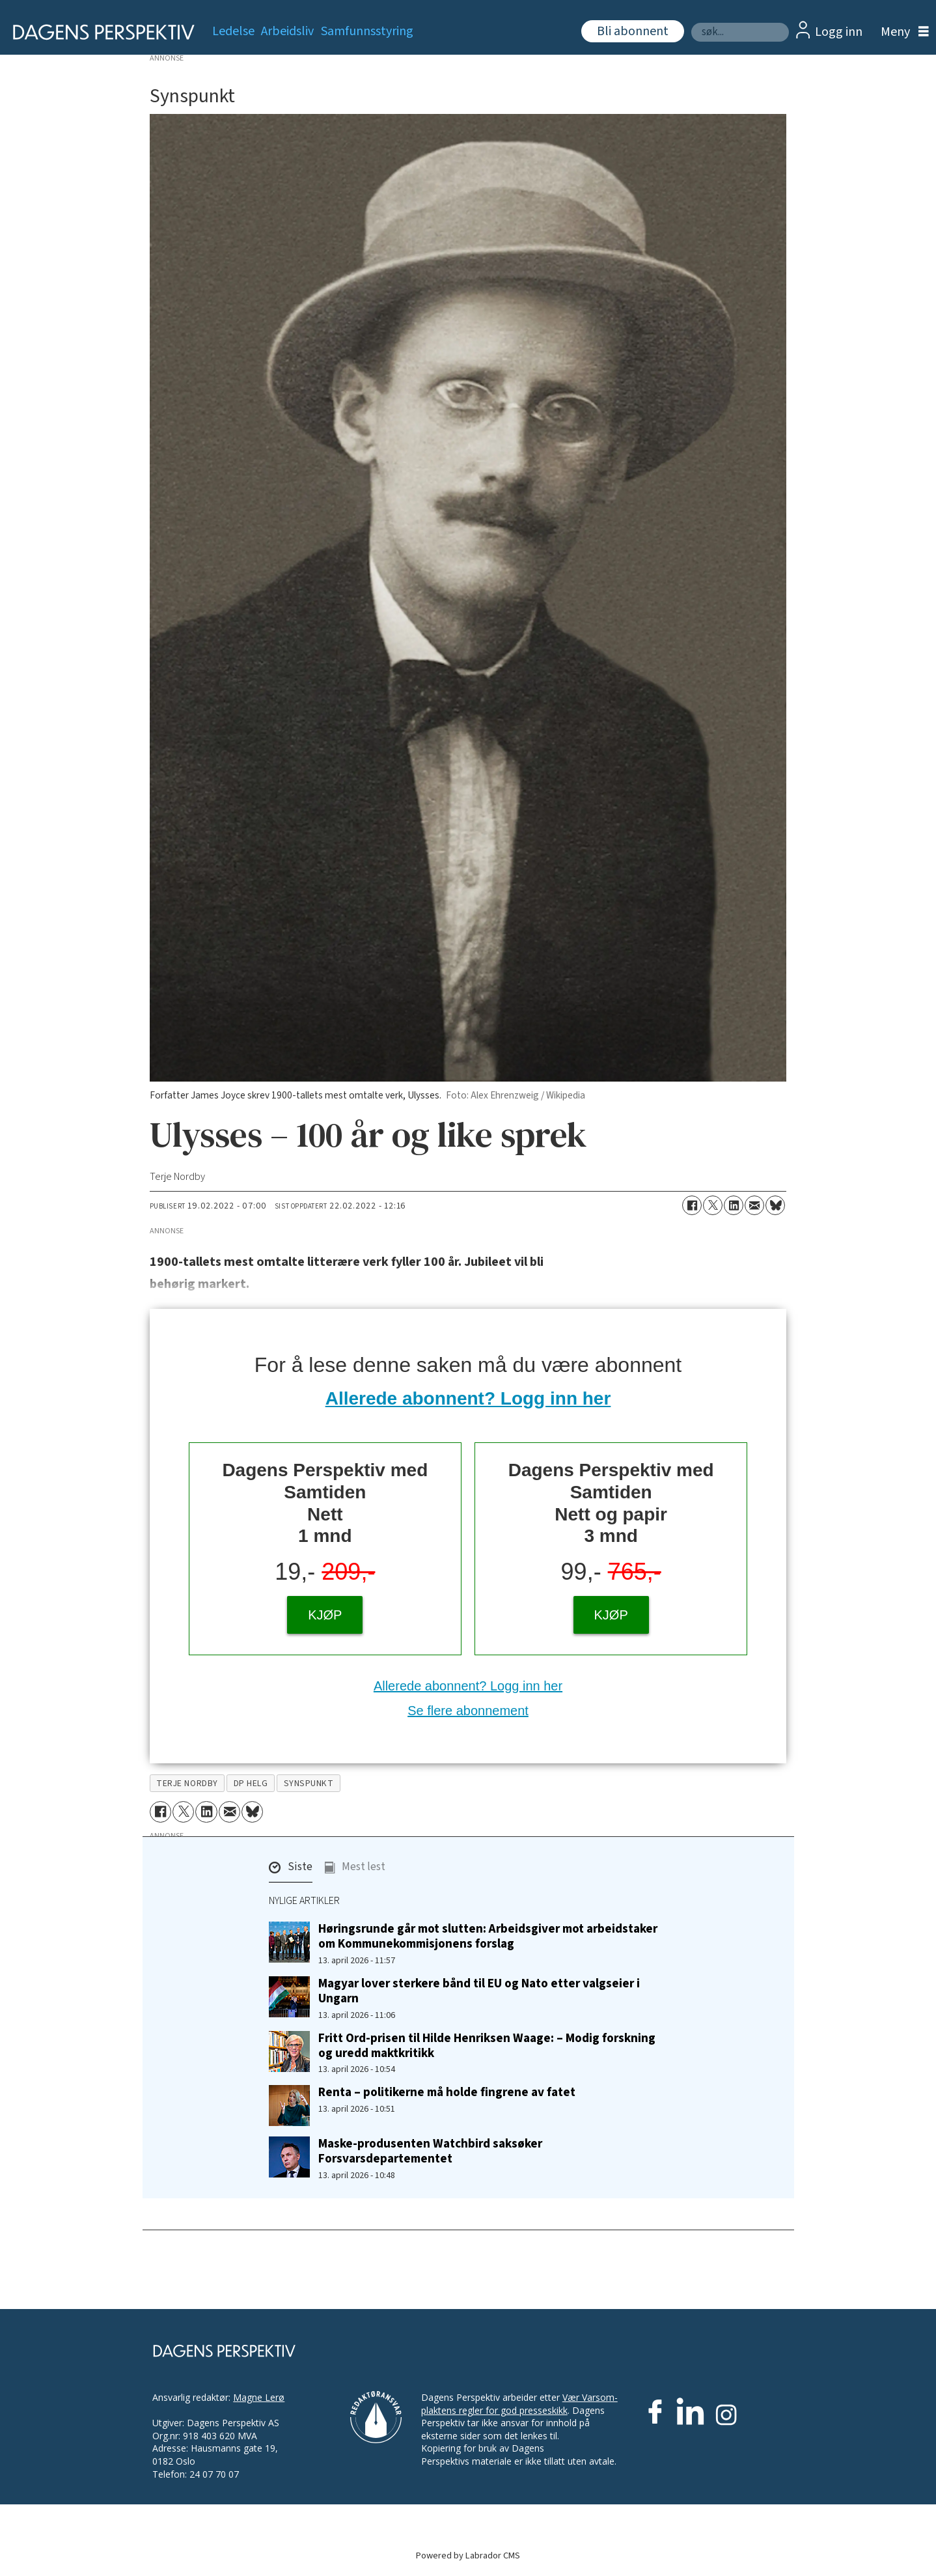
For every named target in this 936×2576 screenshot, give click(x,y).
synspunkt (309, 1783)
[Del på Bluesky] (775, 1205)
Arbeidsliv (287, 31)
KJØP (325, 1615)
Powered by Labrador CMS (468, 2555)
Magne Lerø (258, 2397)
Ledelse (233, 31)
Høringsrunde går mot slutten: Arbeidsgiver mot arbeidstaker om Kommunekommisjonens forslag (487, 1936)
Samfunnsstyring (367, 31)
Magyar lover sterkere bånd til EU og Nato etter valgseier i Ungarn (479, 1991)
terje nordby (187, 1783)
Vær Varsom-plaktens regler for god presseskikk (519, 2403)
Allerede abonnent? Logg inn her (468, 1398)
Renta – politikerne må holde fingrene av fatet (446, 2092)
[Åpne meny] (901, 32)
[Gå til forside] (99, 32)
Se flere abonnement (468, 1710)
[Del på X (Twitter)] (713, 1205)
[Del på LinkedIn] (733, 1205)
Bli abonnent (632, 31)
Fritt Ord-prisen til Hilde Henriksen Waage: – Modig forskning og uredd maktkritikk (486, 2045)
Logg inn (838, 32)
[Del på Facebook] (692, 1205)
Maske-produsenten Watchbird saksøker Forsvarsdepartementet (430, 2151)
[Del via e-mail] (754, 1205)
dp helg (251, 1783)
